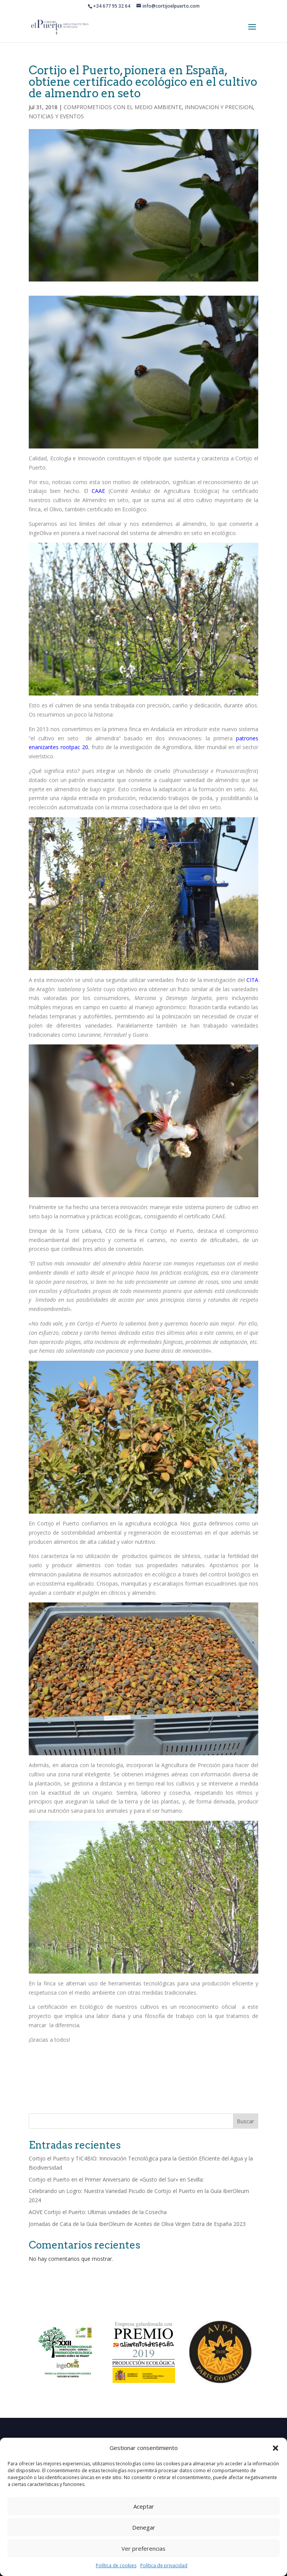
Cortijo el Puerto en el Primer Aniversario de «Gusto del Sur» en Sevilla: (116, 2179)
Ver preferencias (143, 2548)
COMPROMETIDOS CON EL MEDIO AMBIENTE (123, 107)
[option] (67, 2352)
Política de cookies (116, 2565)
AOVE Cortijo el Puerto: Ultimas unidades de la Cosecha (98, 2212)
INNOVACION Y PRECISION (219, 107)
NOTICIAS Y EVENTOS (56, 116)
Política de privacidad (163, 2565)
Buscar (245, 2121)
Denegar (143, 2527)
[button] (275, 2448)
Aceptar (143, 2506)
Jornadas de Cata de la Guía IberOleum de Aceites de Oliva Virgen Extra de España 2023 (137, 2223)
